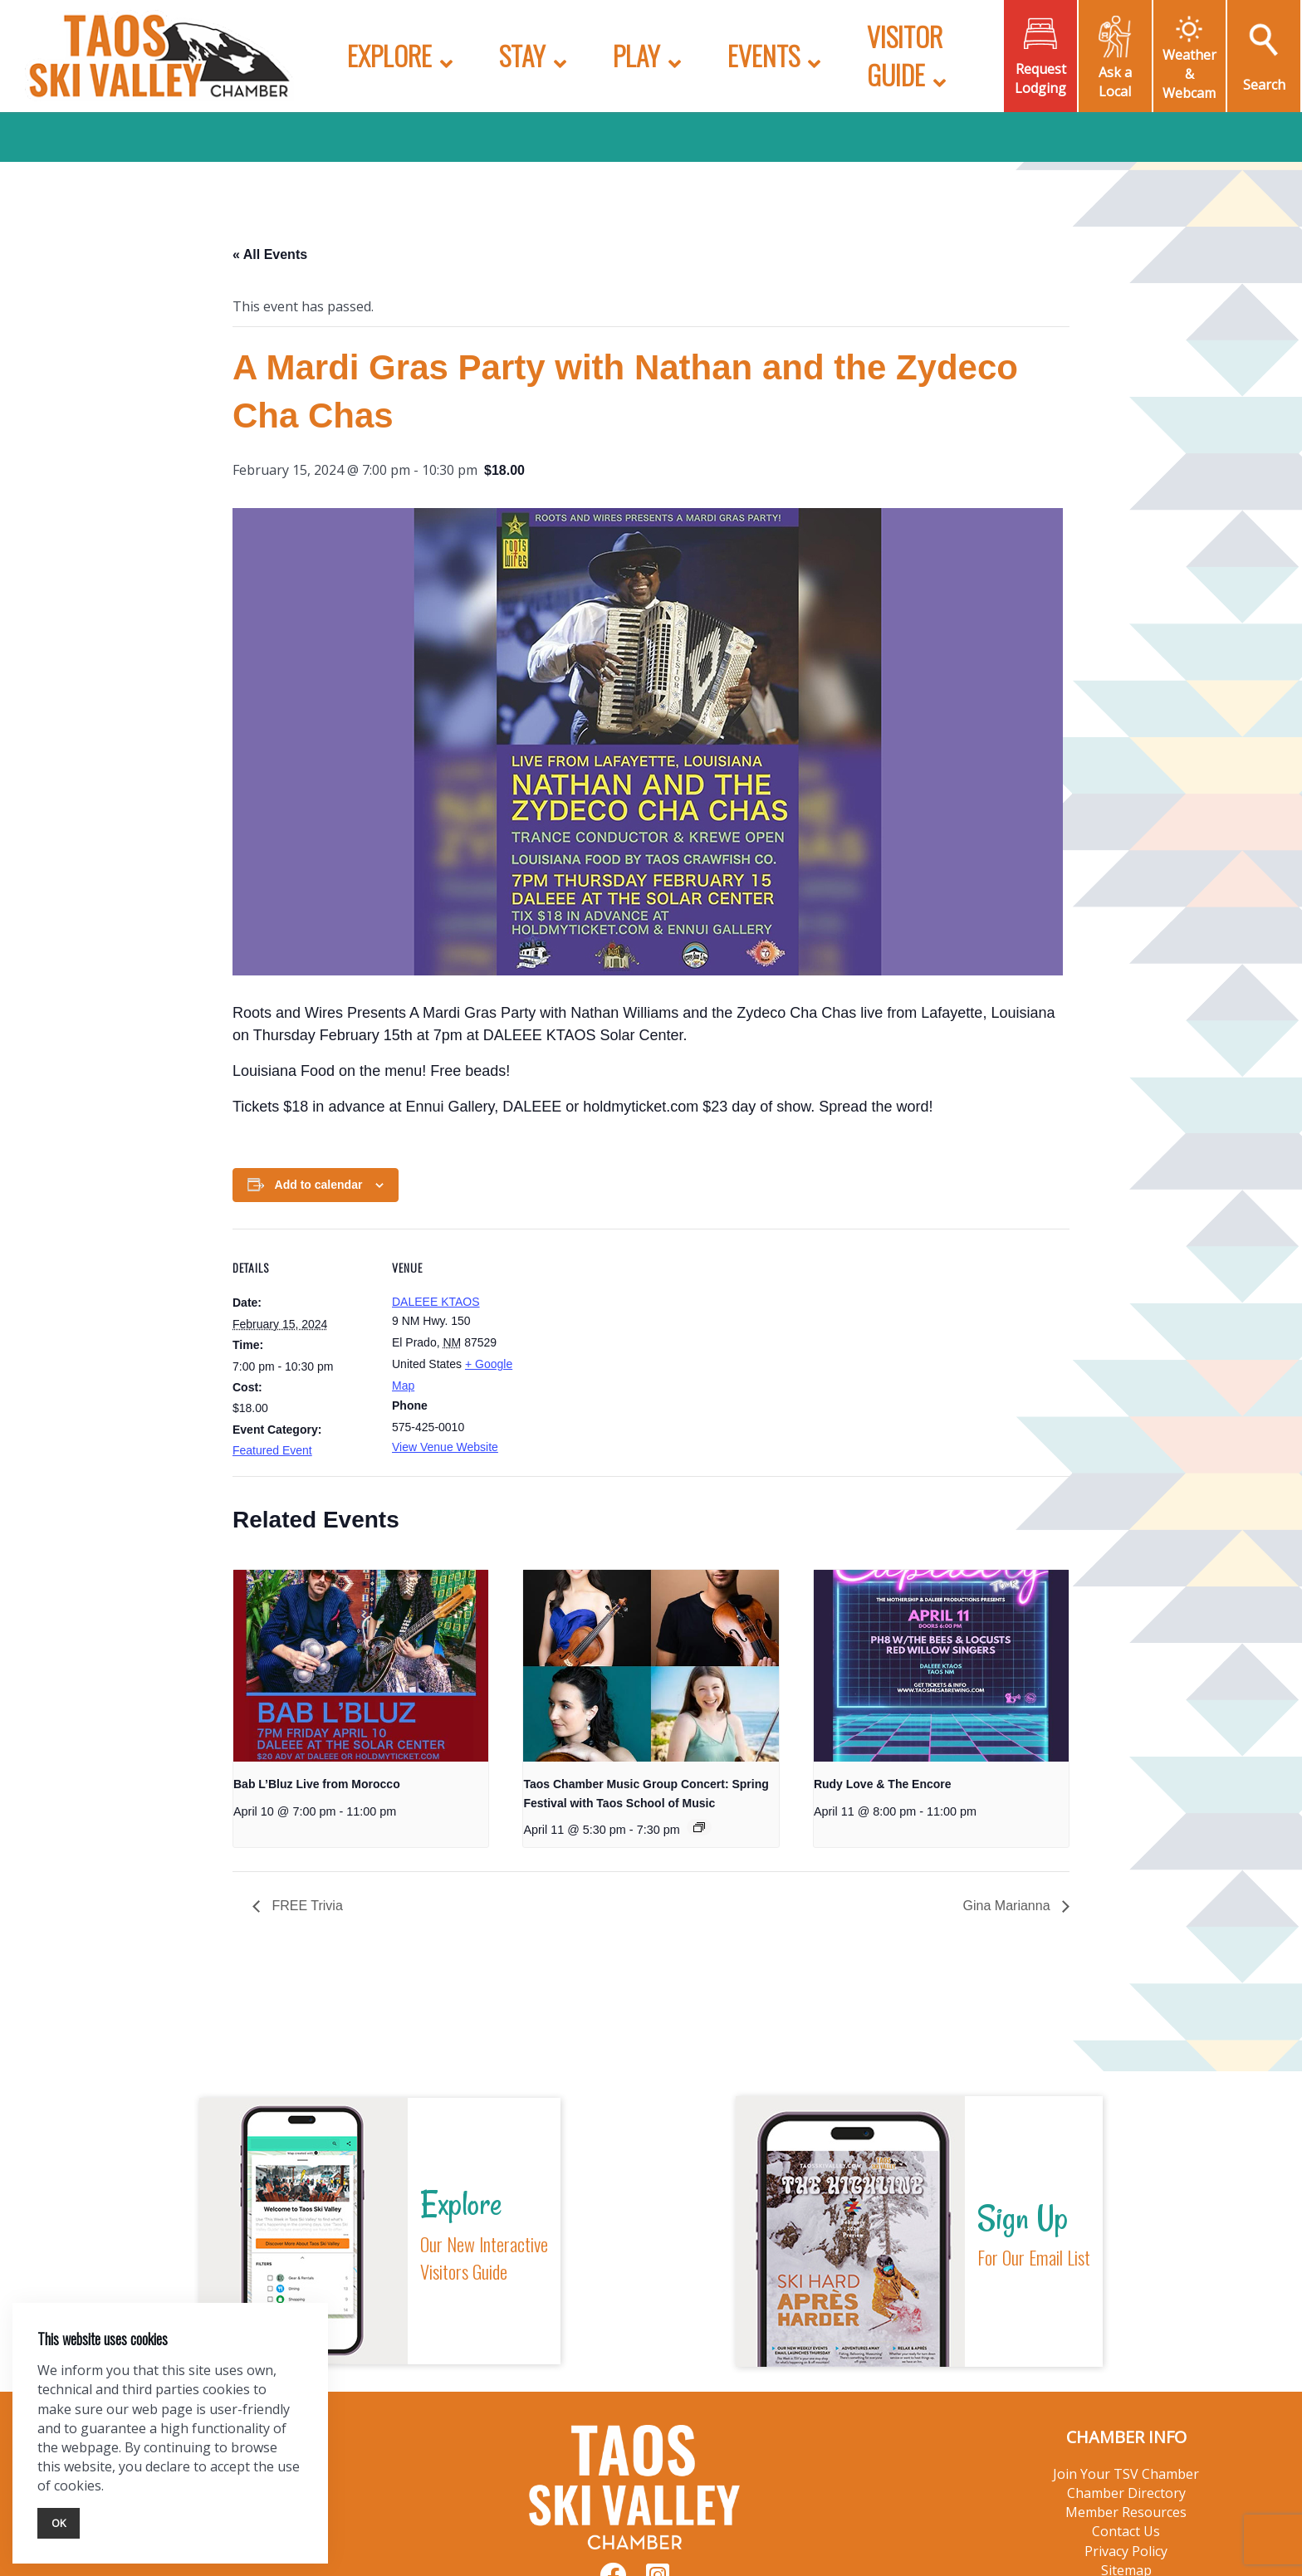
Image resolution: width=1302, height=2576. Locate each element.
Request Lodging (1040, 78)
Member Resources (1126, 2512)
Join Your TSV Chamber (1126, 2474)
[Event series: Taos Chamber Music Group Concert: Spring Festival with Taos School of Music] (699, 1827)
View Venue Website (445, 1447)
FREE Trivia (305, 1906)
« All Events (269, 254)
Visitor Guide (904, 55)
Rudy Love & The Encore (883, 1784)
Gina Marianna (1008, 1906)
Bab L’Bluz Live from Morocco (316, 1784)
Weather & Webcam (1189, 74)
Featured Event (272, 1450)
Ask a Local (1115, 81)
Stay (522, 55)
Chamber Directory (1126, 2493)
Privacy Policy (1125, 2551)
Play (636, 55)
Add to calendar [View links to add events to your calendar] (319, 1184)
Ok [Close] (58, 2522)
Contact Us (1126, 2531)
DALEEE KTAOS (436, 1301)
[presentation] (360, 1665)
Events (763, 55)
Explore (389, 55)
